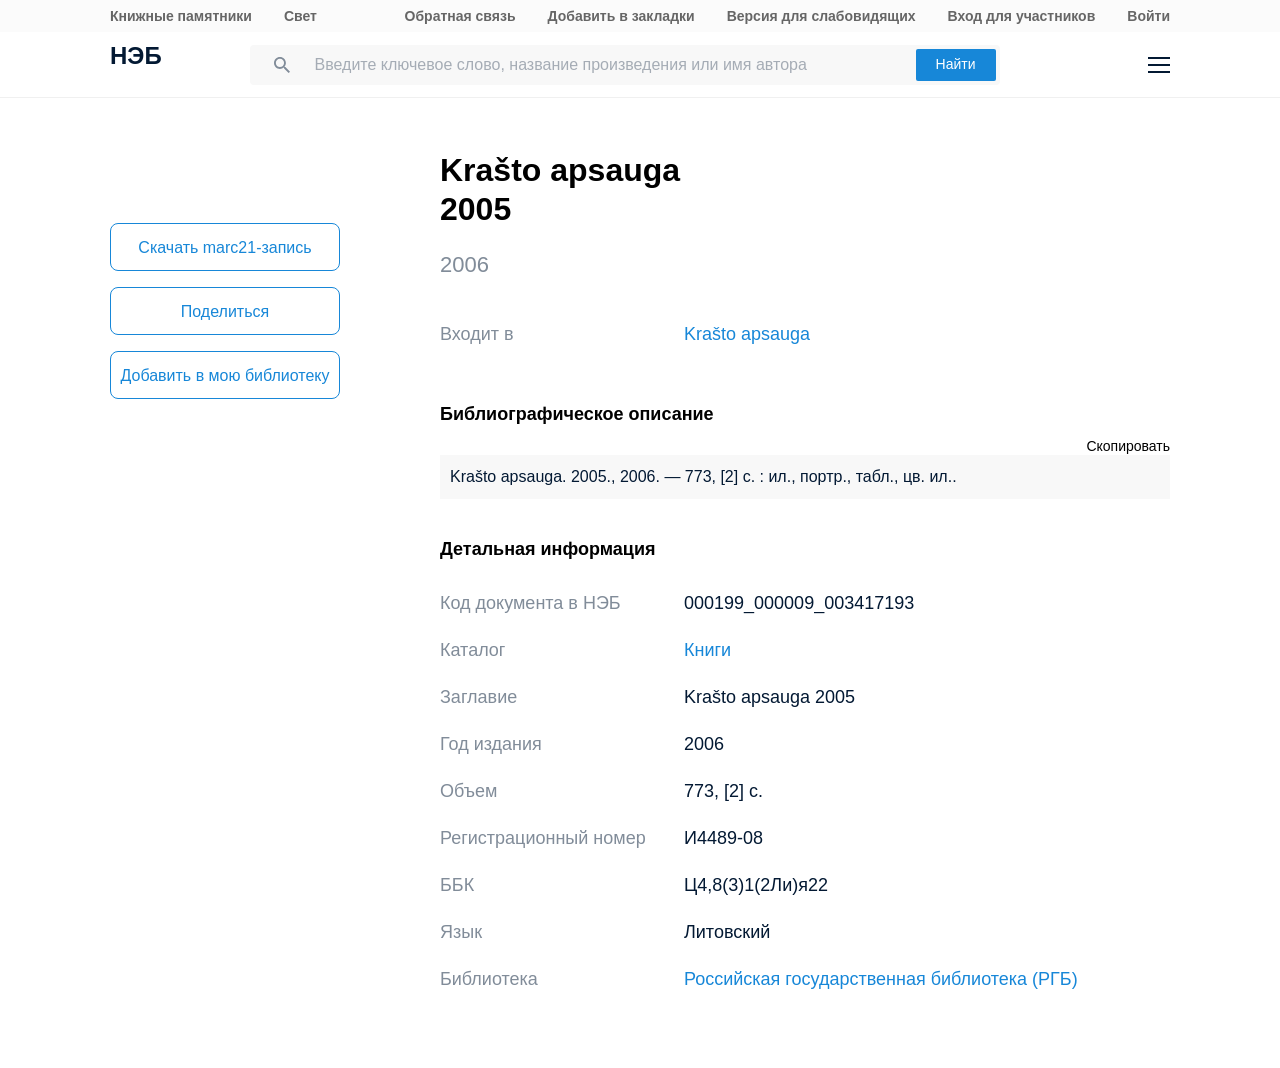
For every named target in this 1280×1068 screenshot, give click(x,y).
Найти (956, 64)
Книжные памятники (181, 16)
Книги (707, 650)
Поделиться (225, 311)
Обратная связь (460, 16)
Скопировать (1128, 446)
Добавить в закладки (621, 16)
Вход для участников (1022, 16)
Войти (1148, 16)
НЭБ (136, 58)
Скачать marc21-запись (224, 247)
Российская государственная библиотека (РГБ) (881, 979)
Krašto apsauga (747, 334)
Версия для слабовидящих (821, 16)
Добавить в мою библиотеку (224, 375)
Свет (300, 16)
